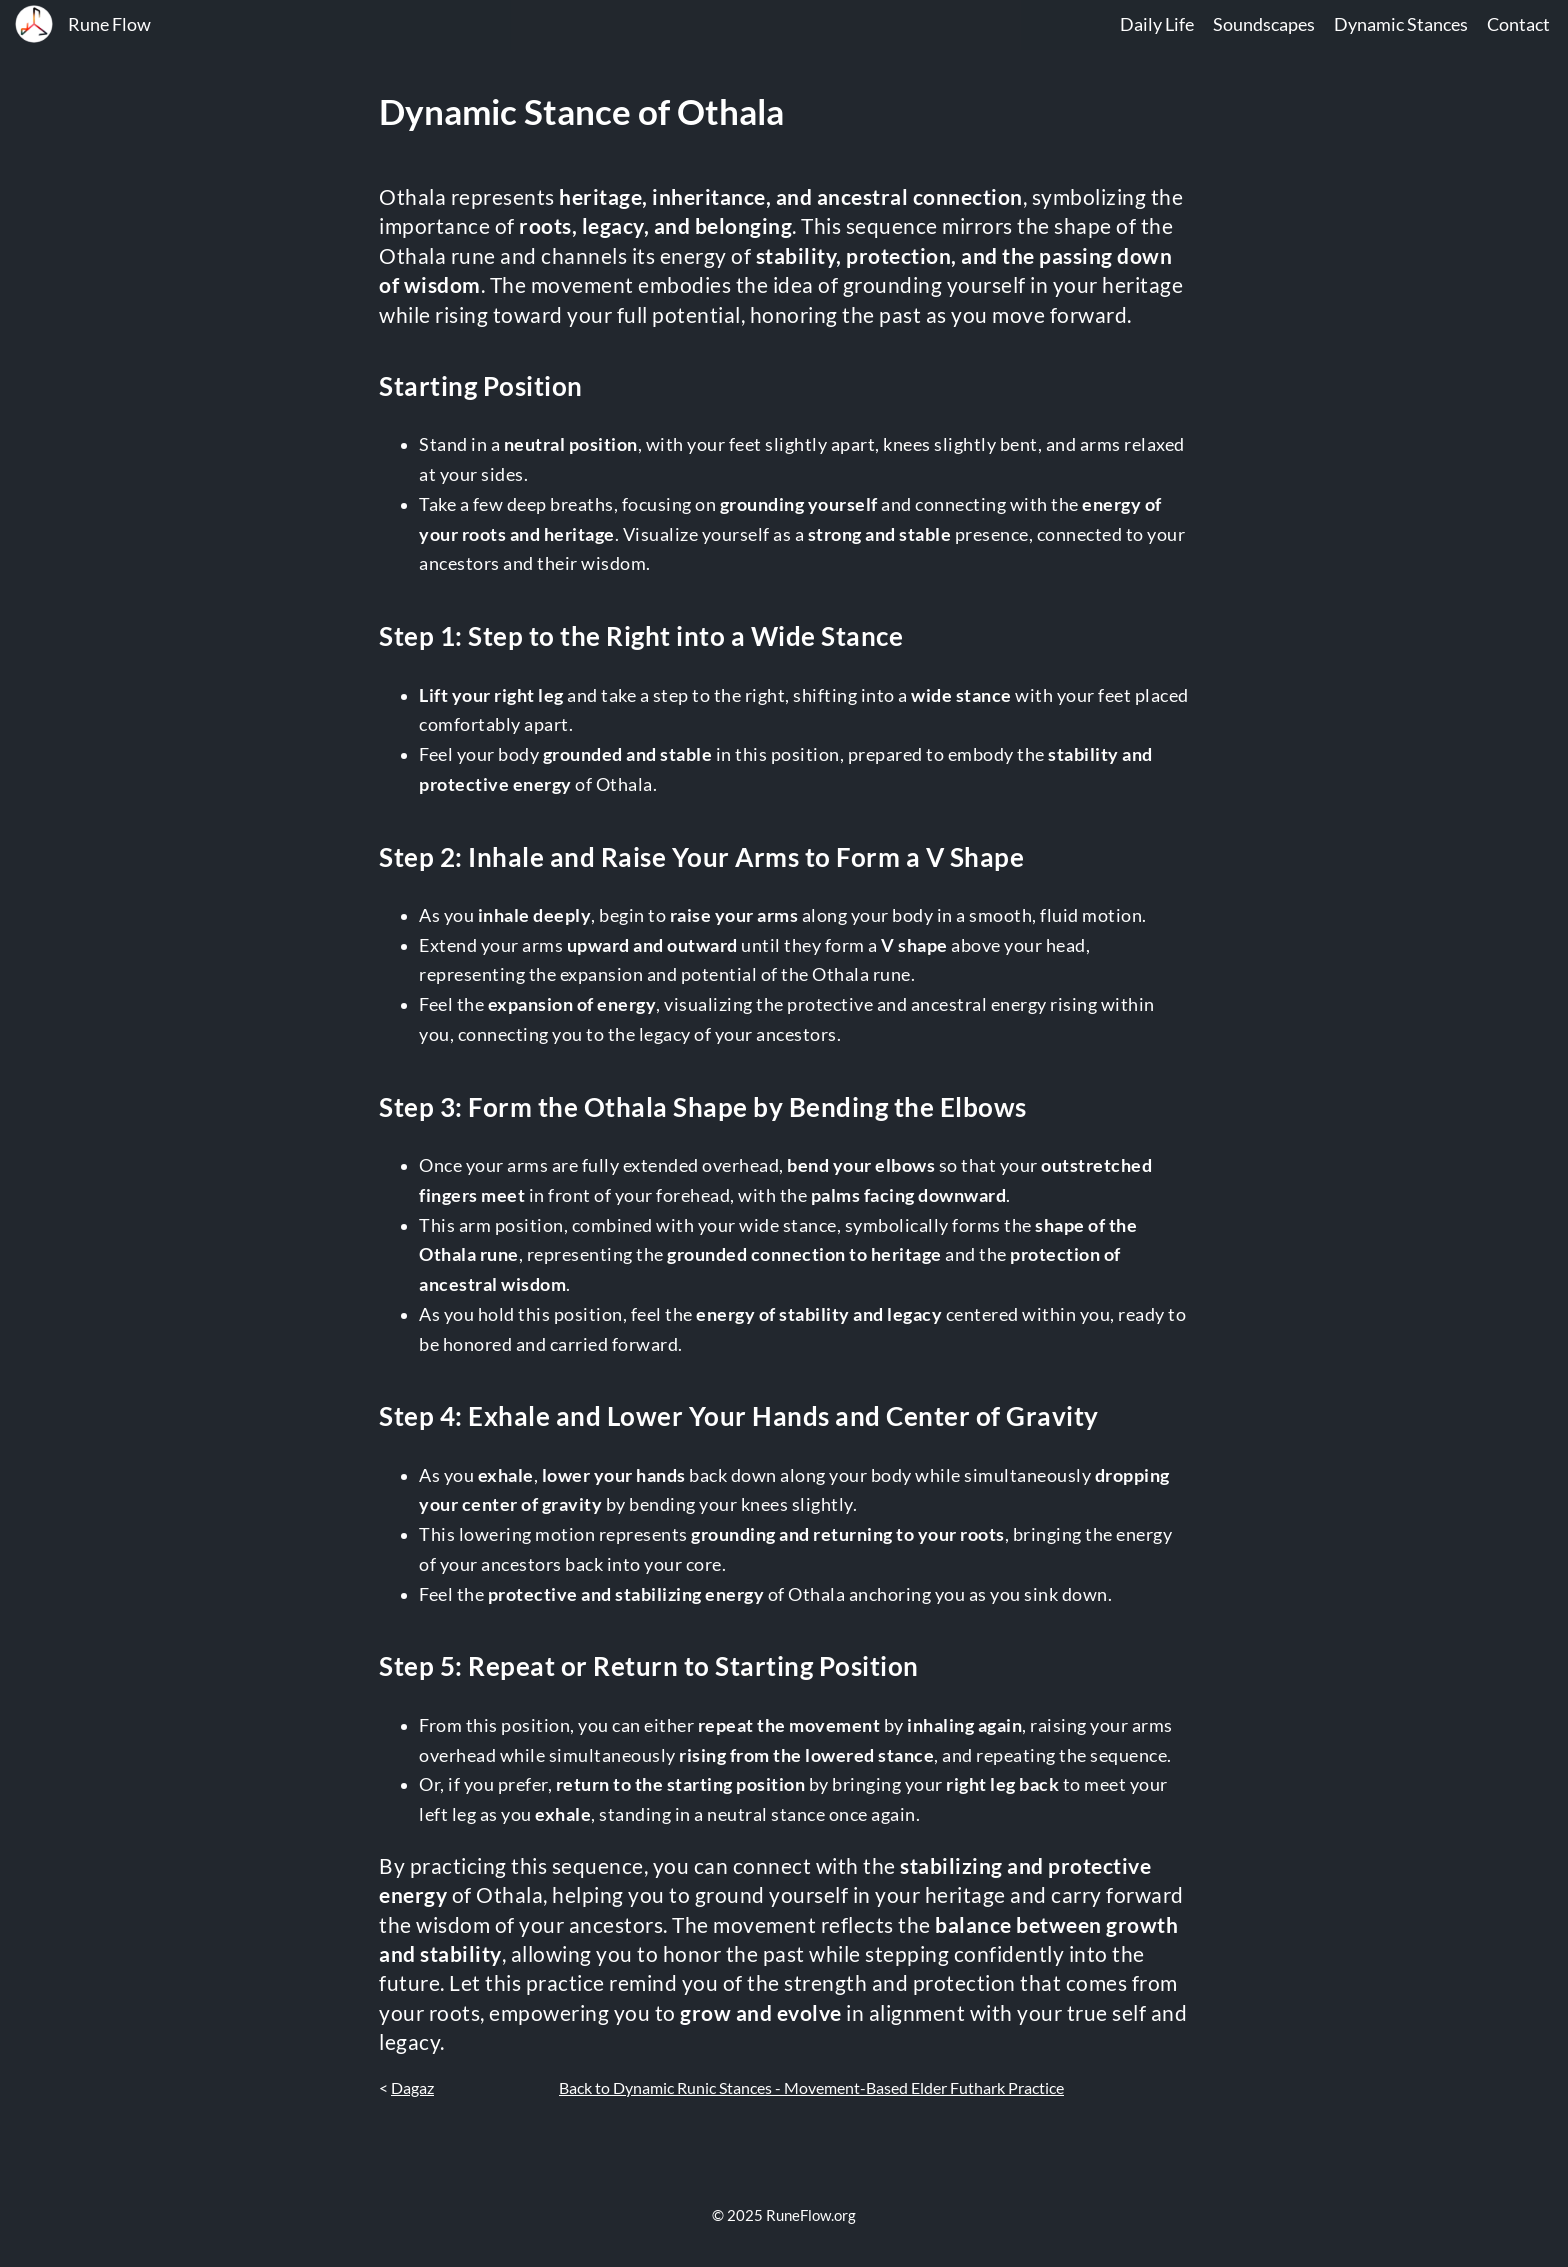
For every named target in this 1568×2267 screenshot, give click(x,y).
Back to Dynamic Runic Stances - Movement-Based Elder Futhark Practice (811, 2087)
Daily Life (1157, 24)
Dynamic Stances (1401, 24)
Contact (1518, 24)
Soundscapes (1264, 24)
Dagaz (412, 2087)
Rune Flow (109, 24)
